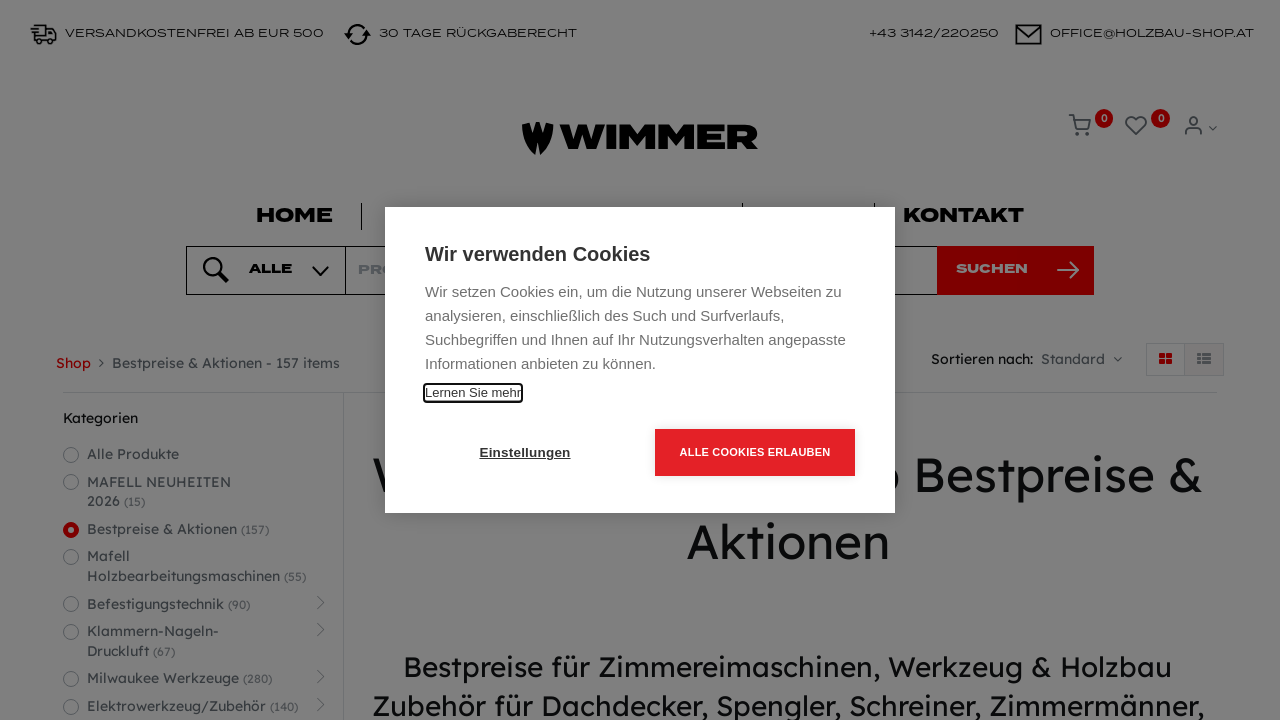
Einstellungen (524, 452)
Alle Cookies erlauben (755, 452)
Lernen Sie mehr (473, 392)
